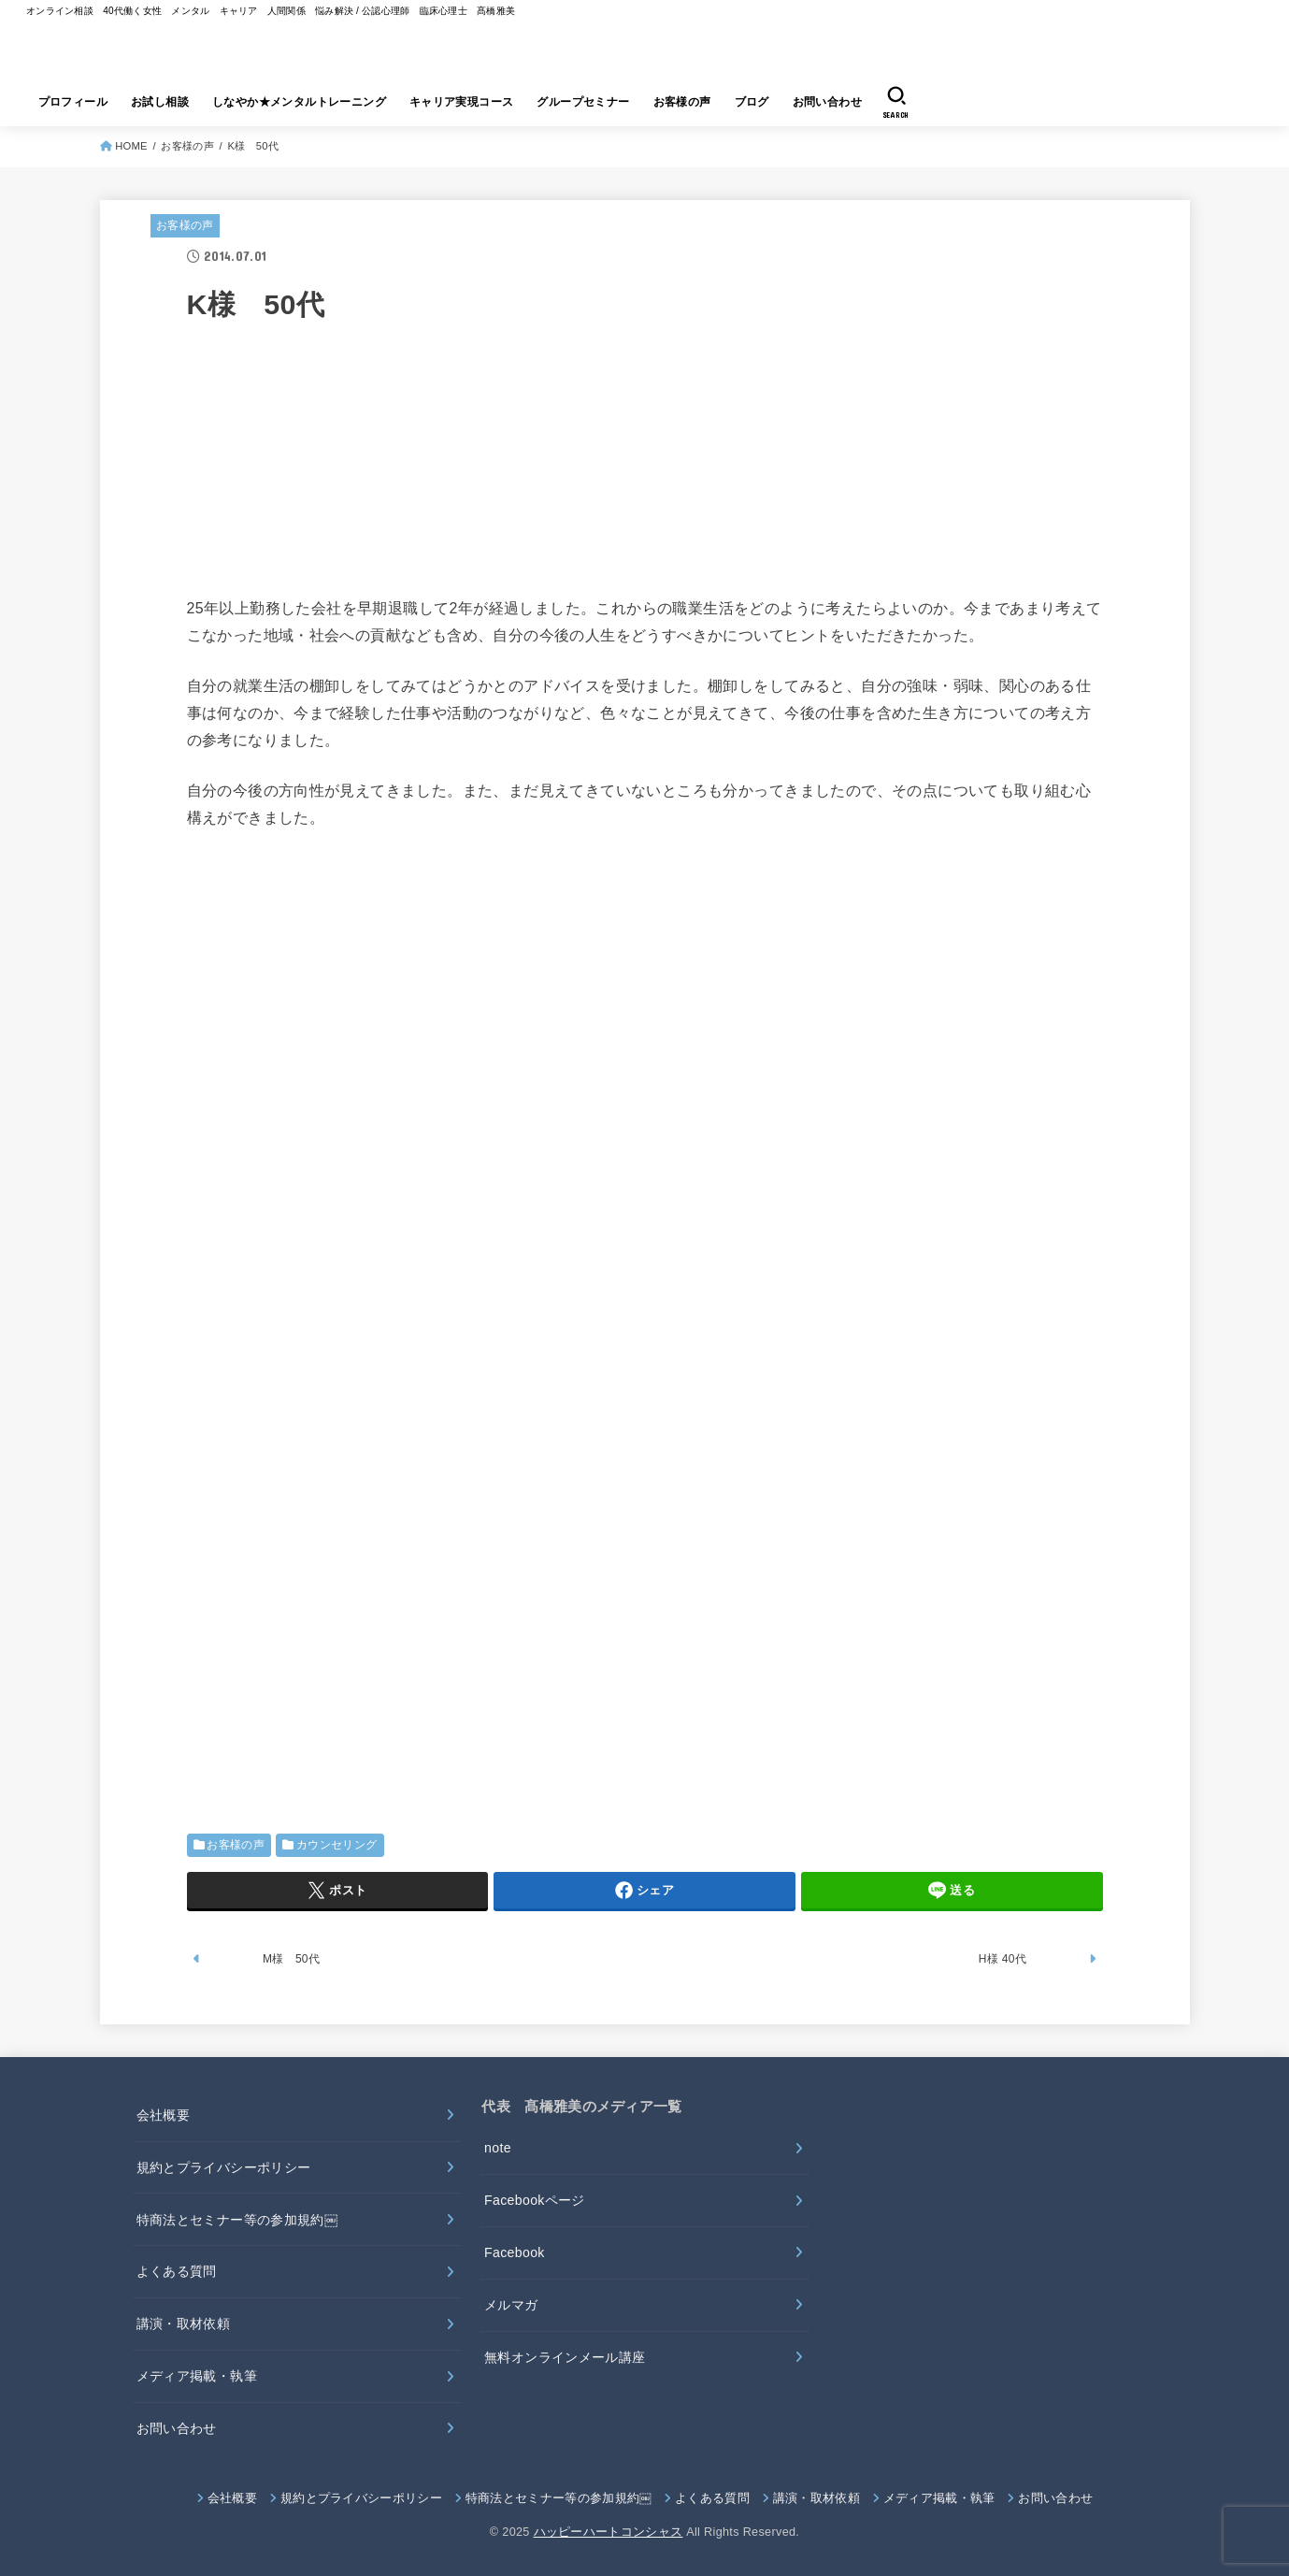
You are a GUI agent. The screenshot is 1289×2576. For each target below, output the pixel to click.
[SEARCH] (896, 102)
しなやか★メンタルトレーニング (299, 101)
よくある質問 (176, 2271)
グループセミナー (583, 101)
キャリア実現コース (461, 101)
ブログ (752, 101)
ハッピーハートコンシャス (608, 2532)
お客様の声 (682, 101)
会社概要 (163, 2115)
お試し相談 (160, 101)
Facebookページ (534, 2200)
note (497, 2147)
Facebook (514, 2252)
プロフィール (72, 101)
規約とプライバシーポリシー (223, 2167)
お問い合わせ (827, 101)
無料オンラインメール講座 (564, 2357)
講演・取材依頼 (183, 2323)
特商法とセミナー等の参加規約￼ (236, 2219)
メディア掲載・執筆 (196, 2375)
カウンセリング (337, 1844)
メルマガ (510, 2304)
